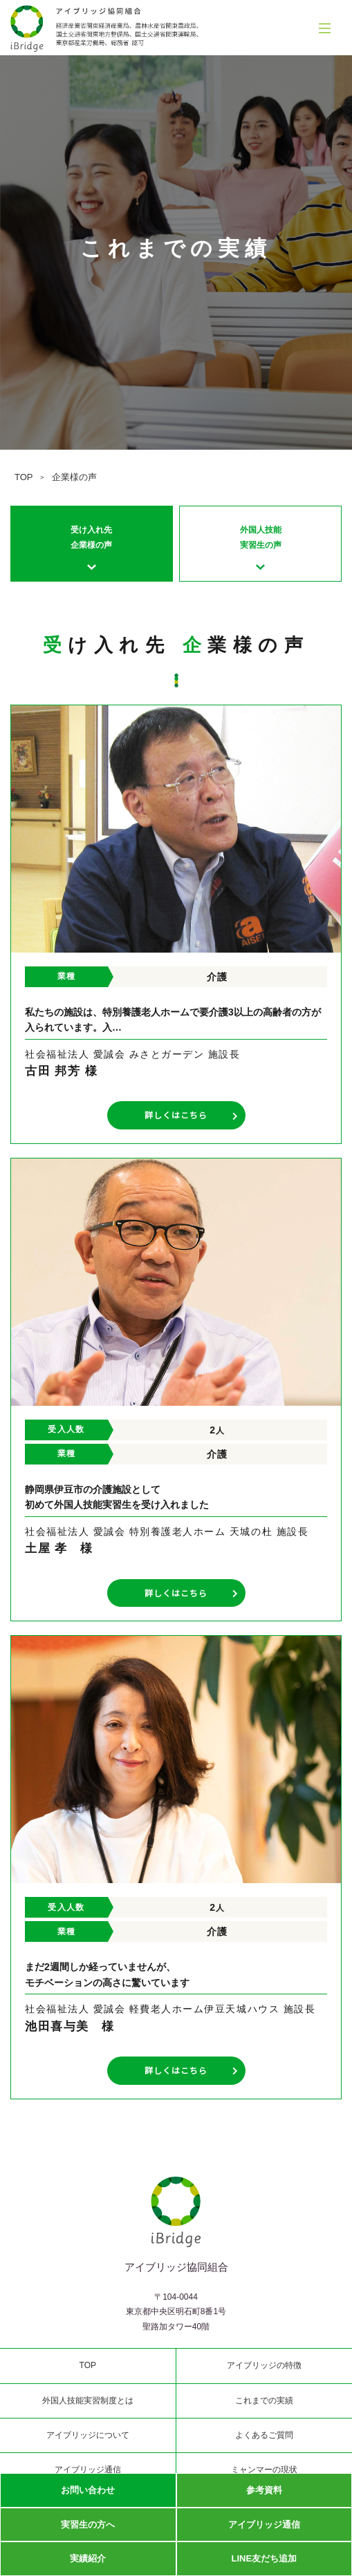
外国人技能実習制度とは (87, 2400)
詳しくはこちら (191, 1114)
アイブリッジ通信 (264, 2524)
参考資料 (264, 2490)
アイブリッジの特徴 (264, 2365)
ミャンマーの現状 (264, 2469)
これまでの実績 (264, 2400)
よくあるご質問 (264, 2435)
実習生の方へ (88, 2524)
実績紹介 (88, 2558)
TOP (24, 477)
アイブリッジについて (87, 2435)
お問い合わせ (88, 2490)
